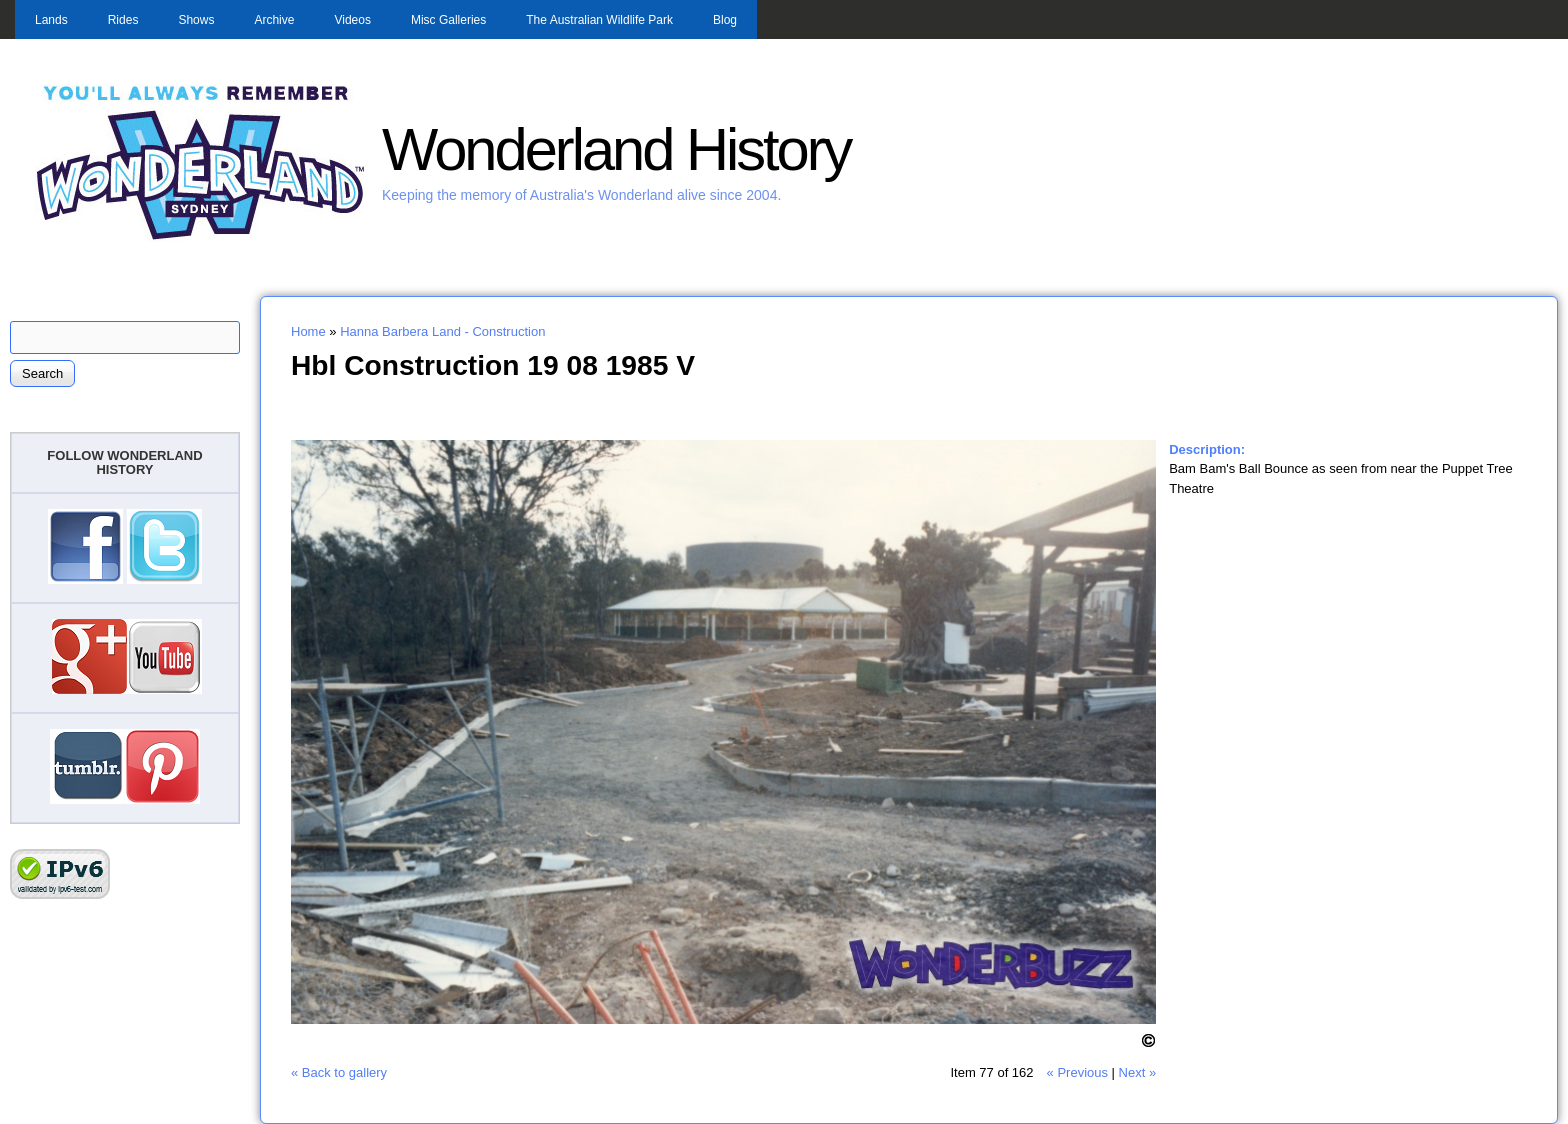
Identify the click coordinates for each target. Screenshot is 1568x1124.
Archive (274, 20)
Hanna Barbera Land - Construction (442, 331)
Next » (1138, 1072)
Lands (51, 20)
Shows (196, 20)
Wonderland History (616, 149)
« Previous (1077, 1072)
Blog (725, 20)
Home (308, 331)
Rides (123, 20)
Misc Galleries (448, 20)
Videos (352, 20)
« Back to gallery (339, 1072)
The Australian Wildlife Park (599, 20)
